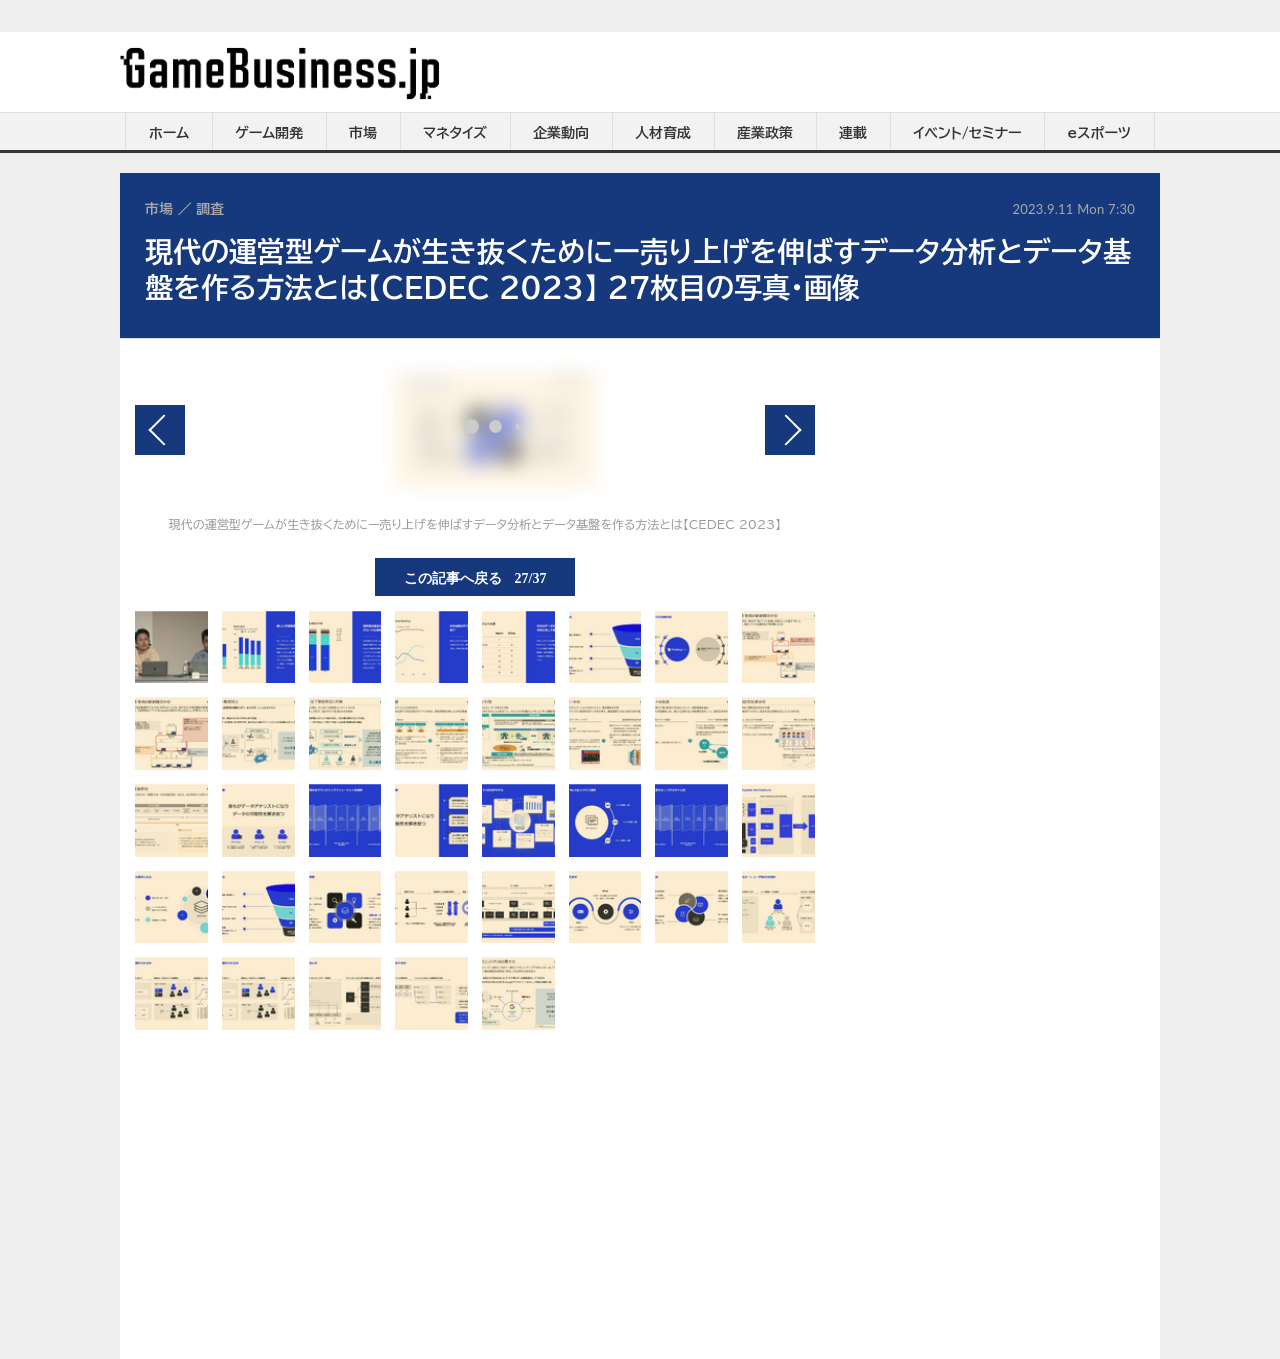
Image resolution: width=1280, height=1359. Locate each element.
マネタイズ (455, 133)
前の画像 (160, 430)
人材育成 (663, 133)
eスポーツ (1099, 133)
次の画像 (790, 430)
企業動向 (561, 133)
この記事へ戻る (475, 577)
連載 (853, 133)
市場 (363, 133)
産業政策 (765, 133)
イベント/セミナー (967, 133)
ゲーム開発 (269, 133)
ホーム (169, 133)
